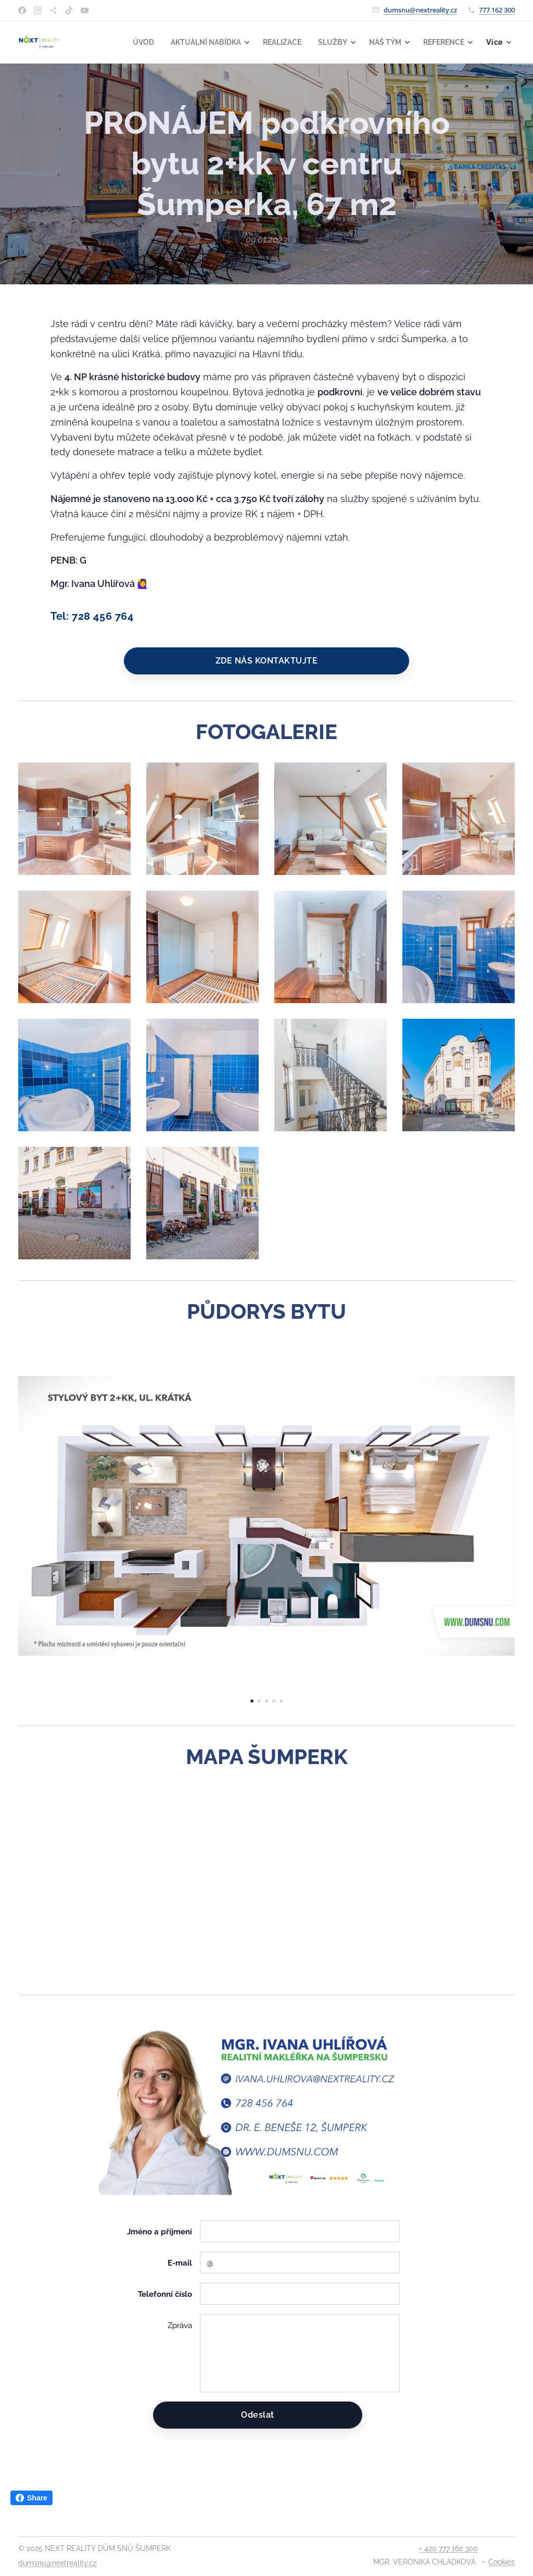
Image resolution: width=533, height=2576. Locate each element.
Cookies (501, 2562)
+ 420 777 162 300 (448, 2548)
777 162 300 (497, 10)
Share (31, 2498)
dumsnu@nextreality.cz (420, 10)
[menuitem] (128, 42)
